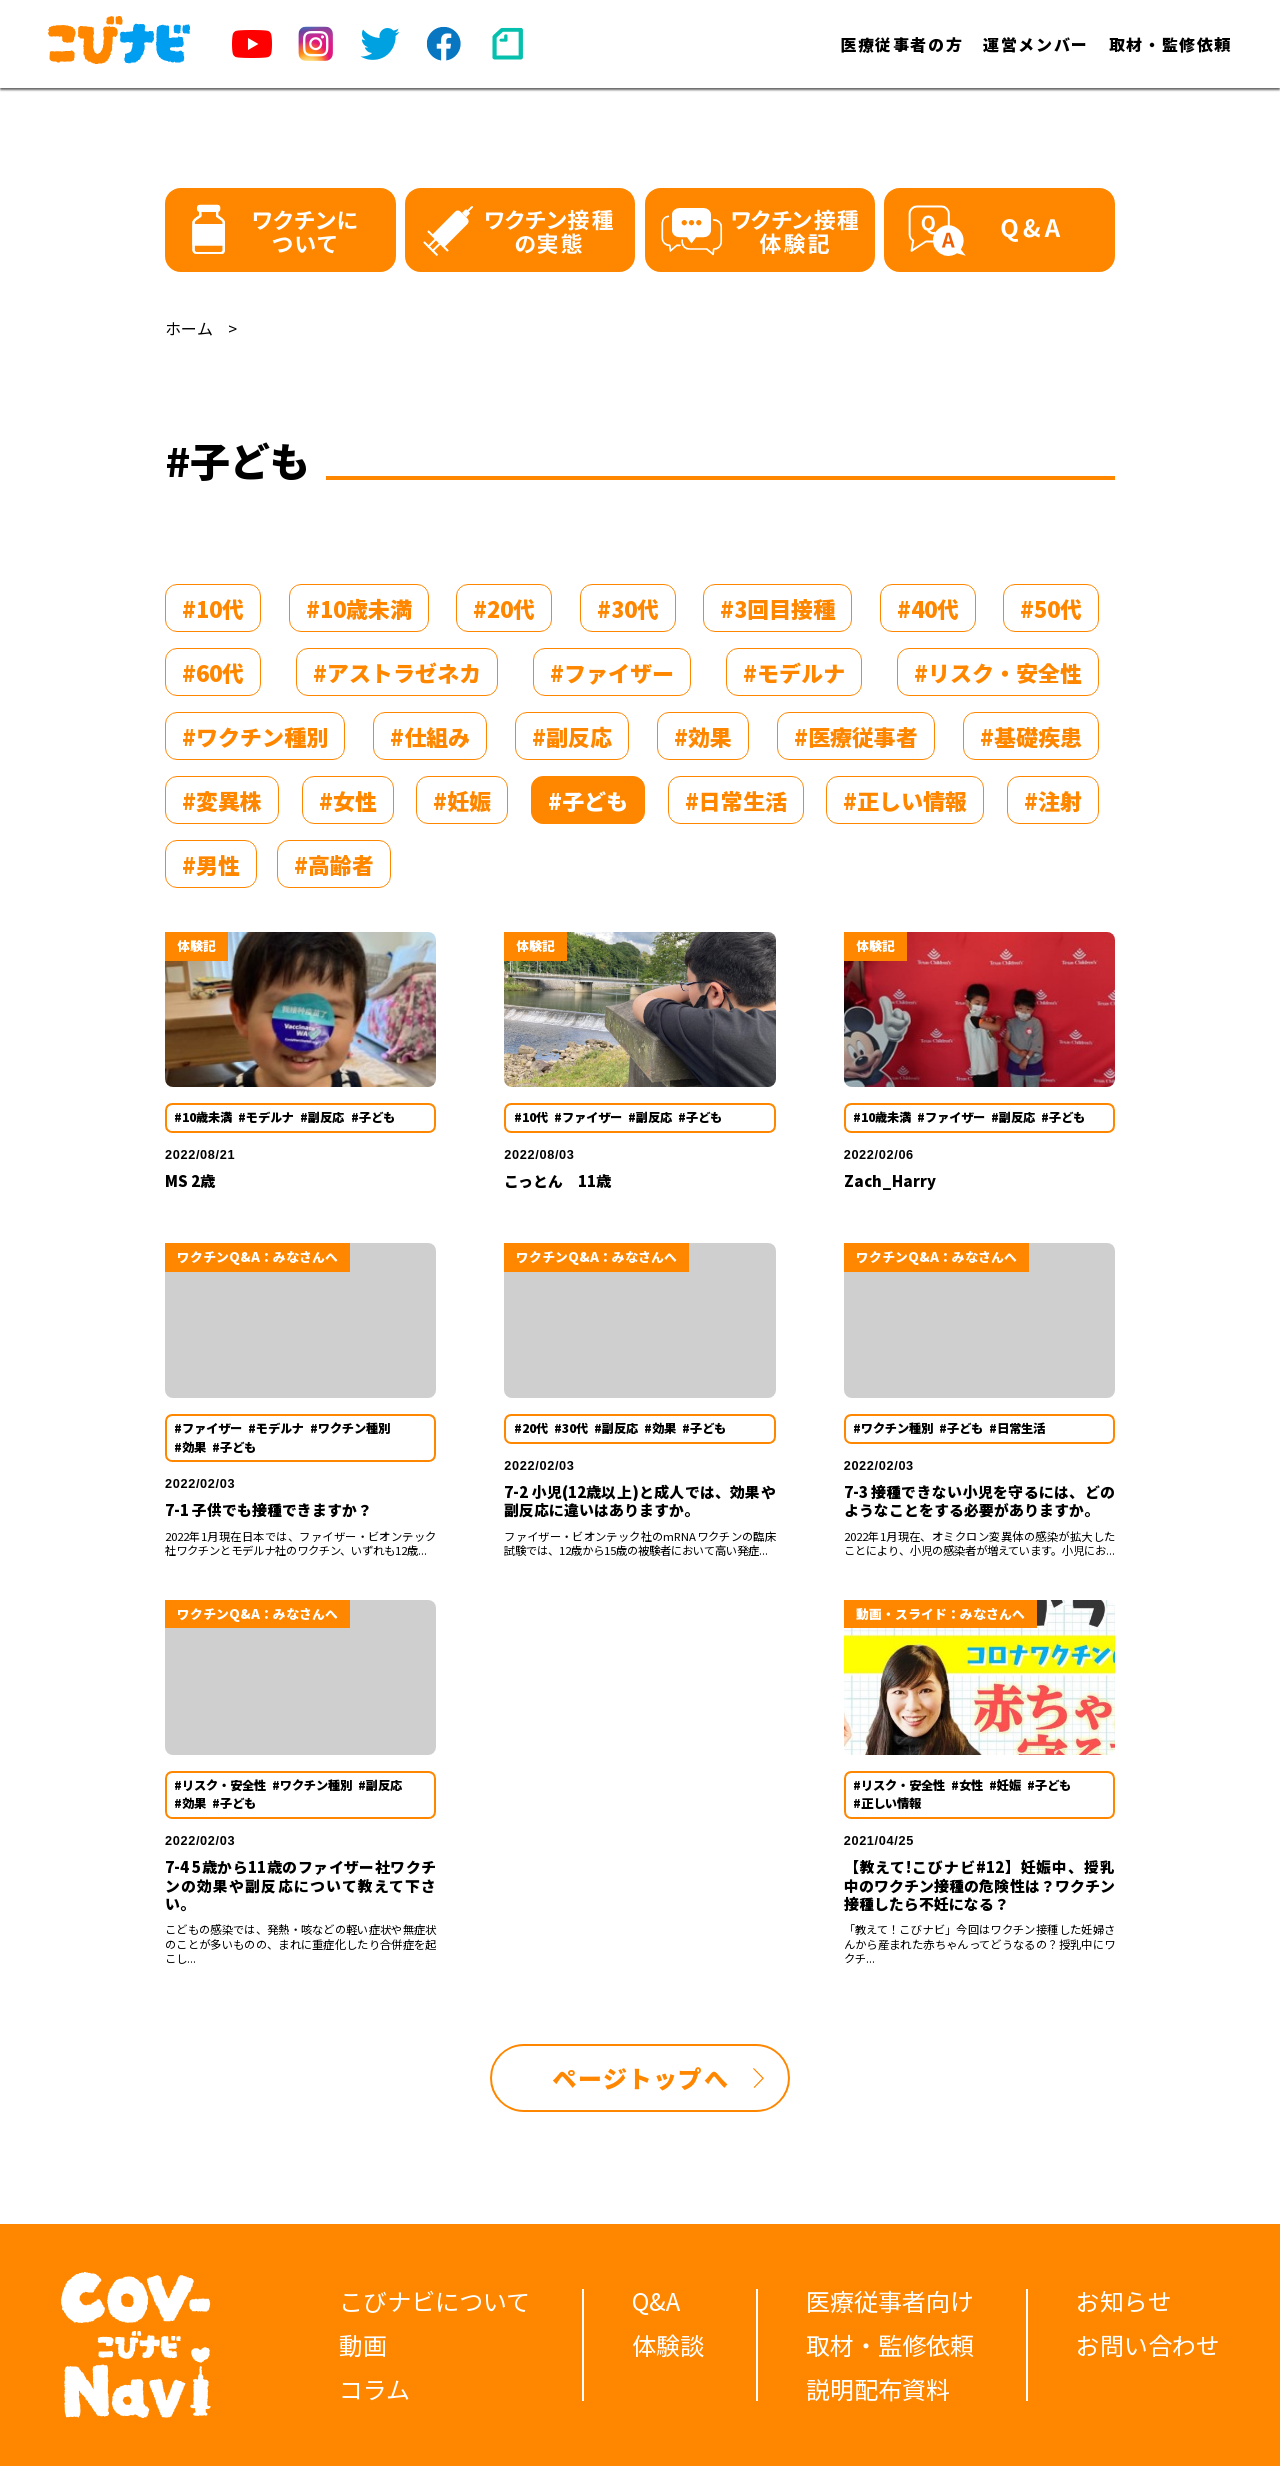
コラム (374, 2390)
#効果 (703, 736)
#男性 (211, 864)
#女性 (348, 800)
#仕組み (430, 736)
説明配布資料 (878, 2390)
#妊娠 (462, 800)
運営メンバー (1036, 44)
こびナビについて (434, 2302)
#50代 (1051, 608)
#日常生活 (736, 800)
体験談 (668, 2346)
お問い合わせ (1148, 2346)
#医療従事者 (856, 736)
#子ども (588, 800)
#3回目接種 (777, 608)
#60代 (213, 672)
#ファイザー (612, 672)
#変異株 (222, 800)
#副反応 (572, 736)
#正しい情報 (905, 800)
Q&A (656, 2302)
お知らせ (1124, 2302)
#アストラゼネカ (397, 672)
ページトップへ (640, 2078)
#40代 (928, 608)
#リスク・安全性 (998, 672)
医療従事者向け (890, 2302)
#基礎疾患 (1031, 736)
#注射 (1053, 800)
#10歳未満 (359, 608)
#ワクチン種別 (255, 736)
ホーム (189, 328)
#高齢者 (334, 864)
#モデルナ (794, 672)
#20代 (504, 608)
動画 (363, 2346)
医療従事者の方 (901, 44)
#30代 (628, 608)
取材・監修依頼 (1170, 44)
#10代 (213, 608)
